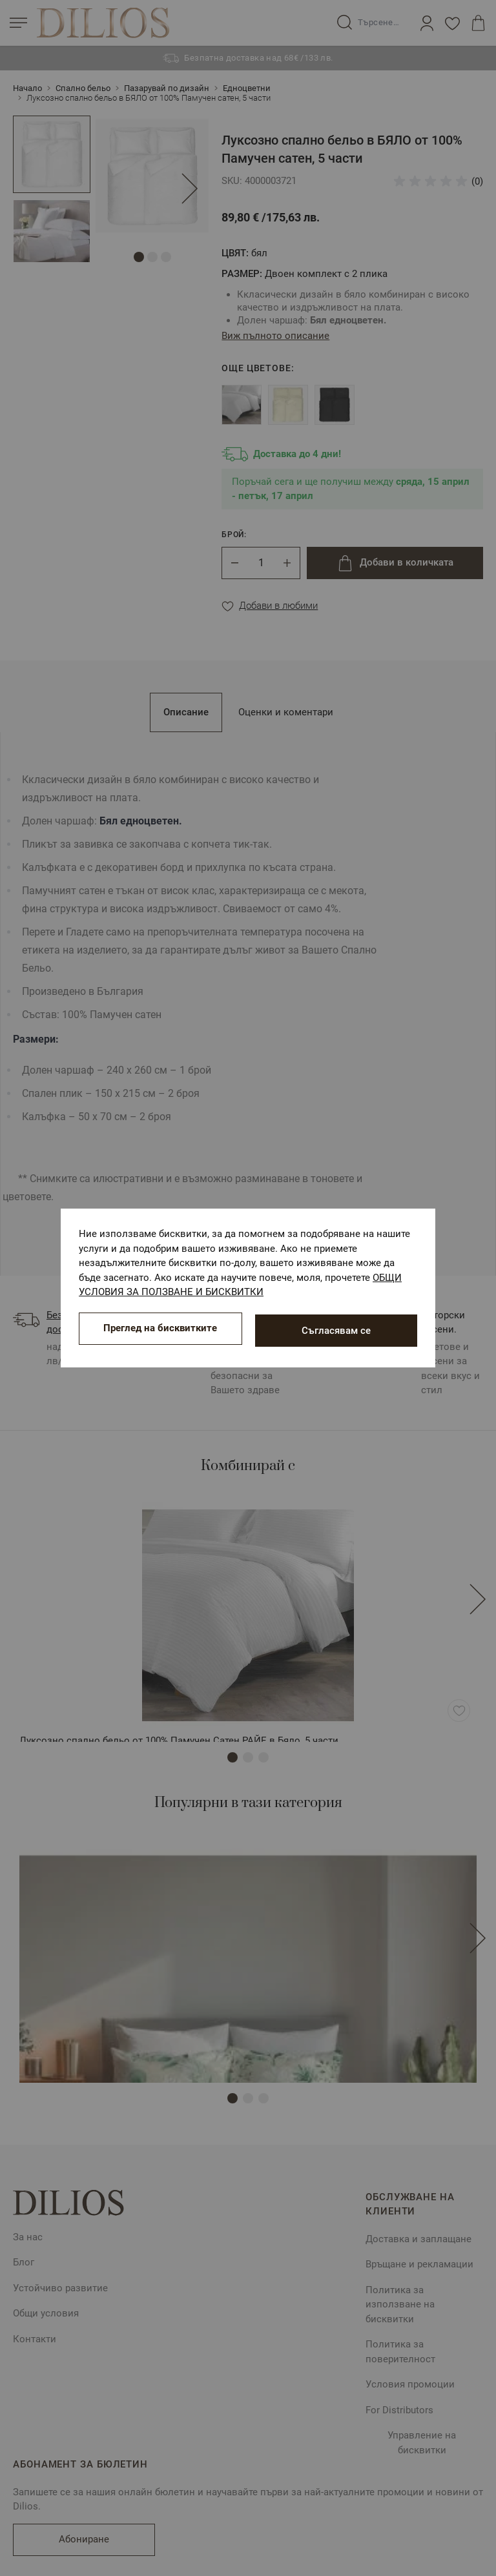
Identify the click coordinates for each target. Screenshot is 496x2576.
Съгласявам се (336, 1330)
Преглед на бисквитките (160, 1330)
